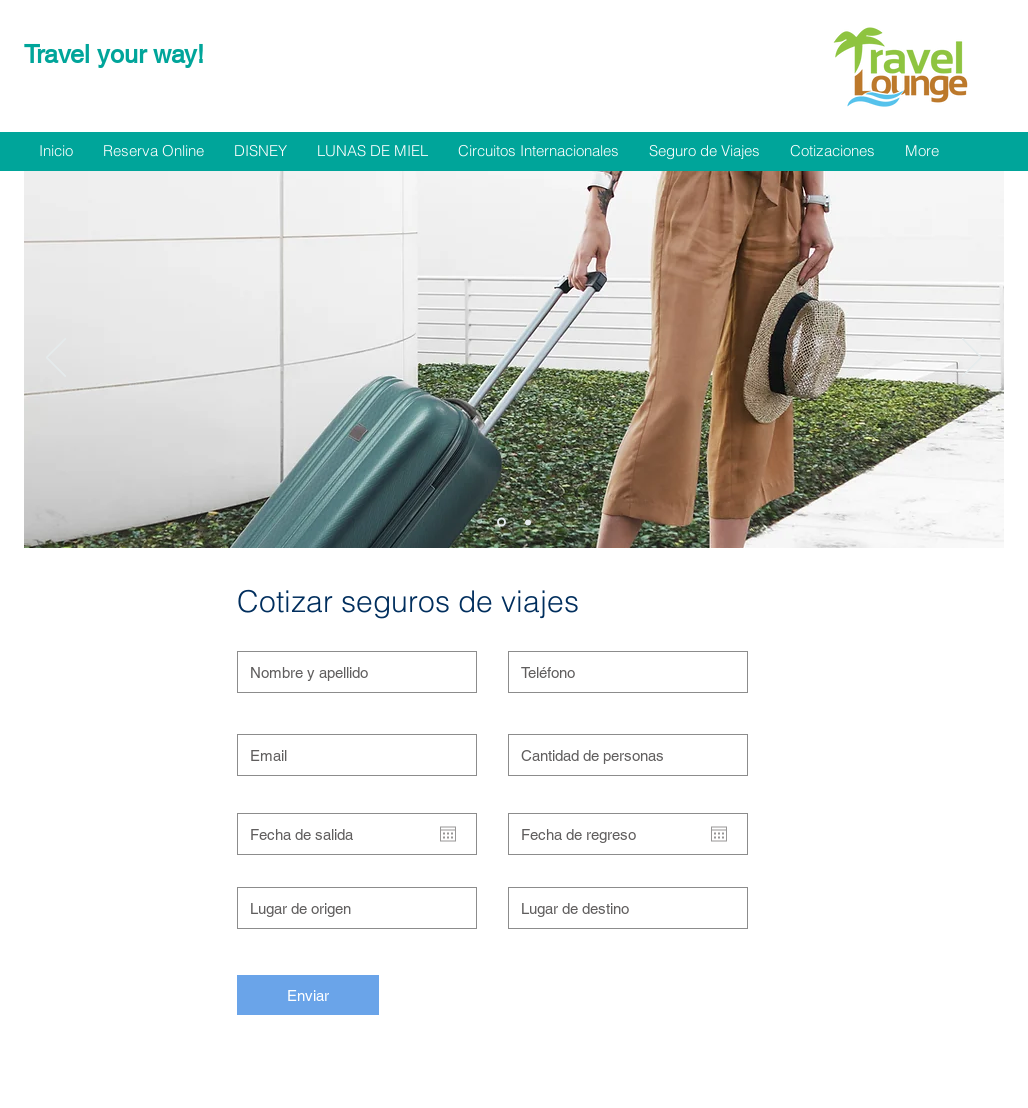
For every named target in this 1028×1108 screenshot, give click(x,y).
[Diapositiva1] (501, 522)
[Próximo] (972, 359)
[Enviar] (308, 995)
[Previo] (56, 359)
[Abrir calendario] (448, 834)
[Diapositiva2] (528, 522)
